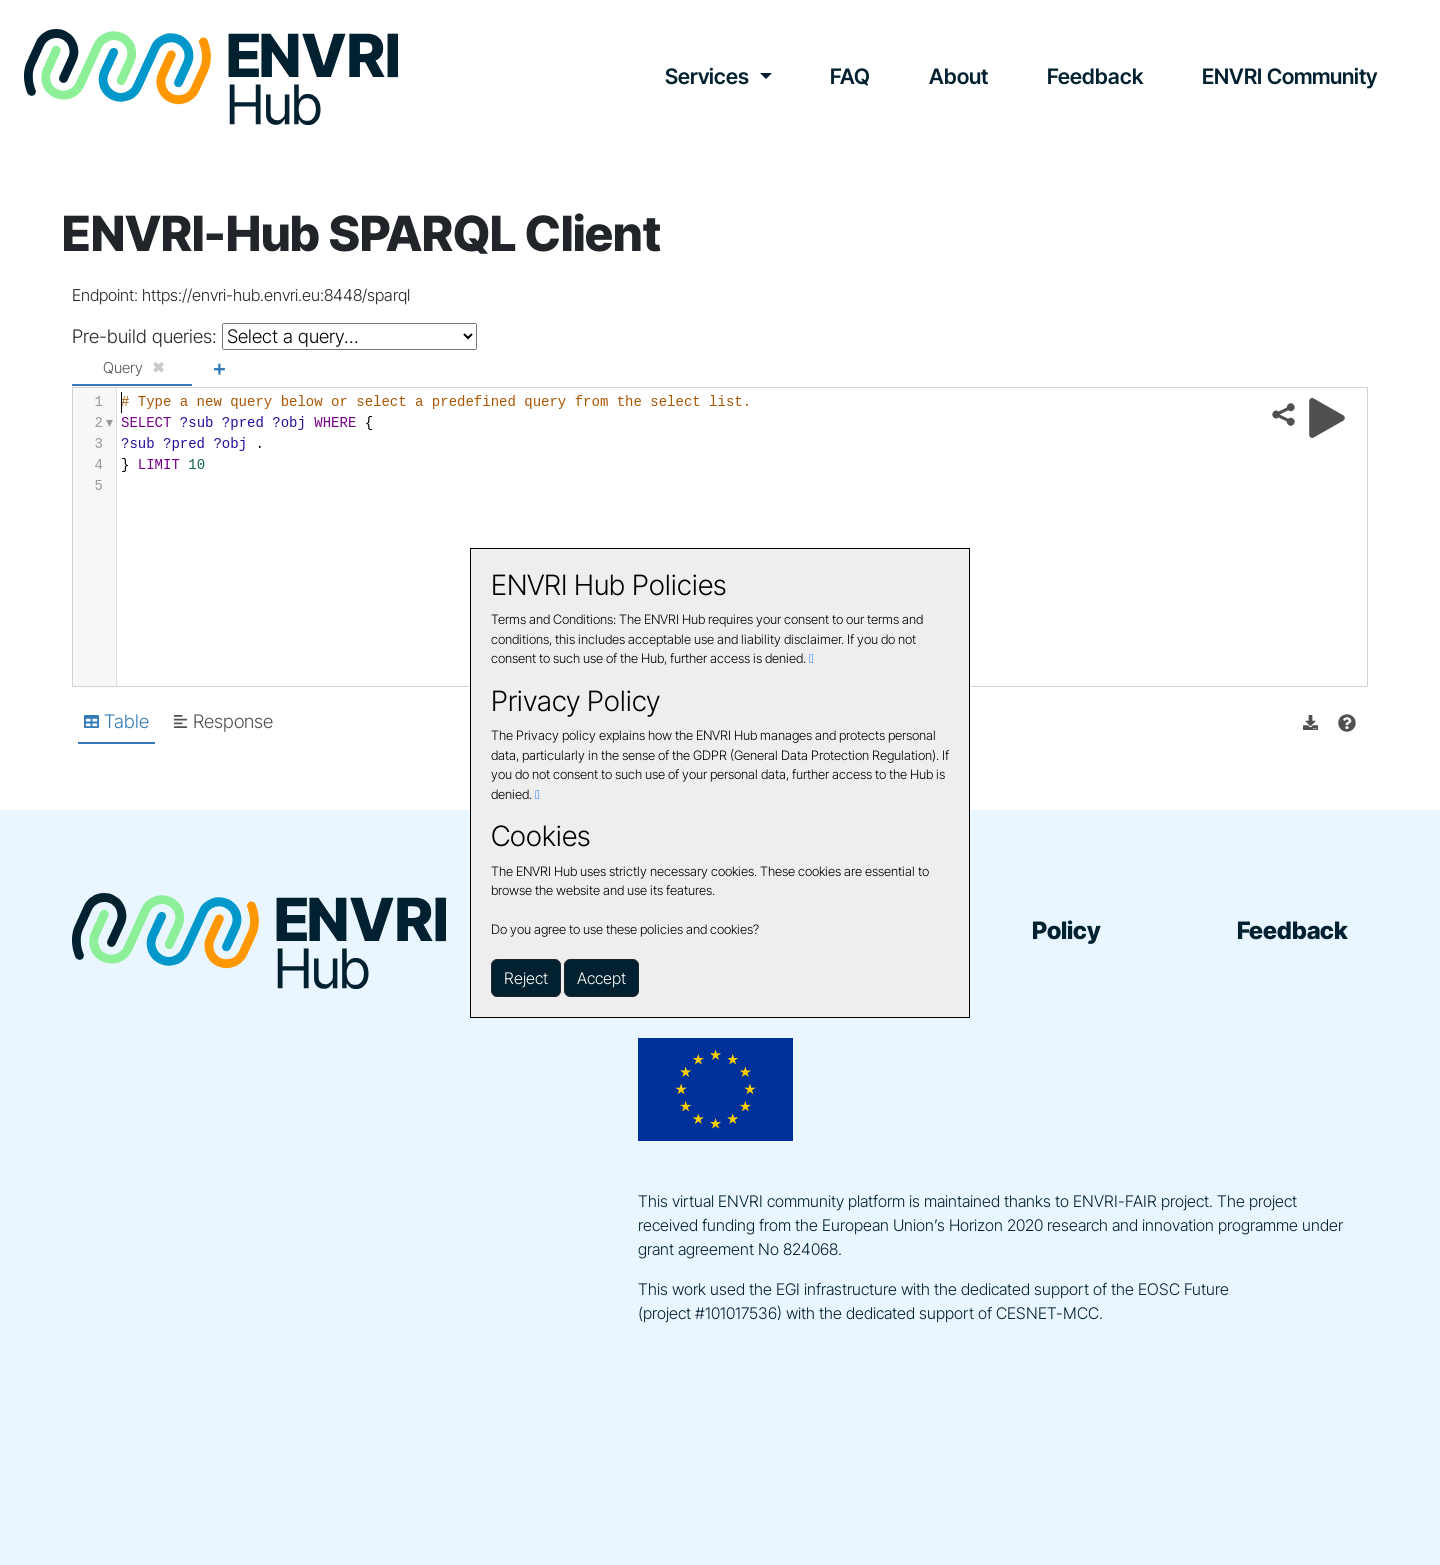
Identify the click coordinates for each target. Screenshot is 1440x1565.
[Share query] (1283, 414)
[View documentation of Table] (1347, 723)
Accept (601, 978)
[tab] (132, 368)
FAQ (850, 76)
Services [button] (709, 76)
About (958, 76)
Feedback (1095, 76)
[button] (1310, 723)
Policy (1066, 930)
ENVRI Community (1289, 76)
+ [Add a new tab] (219, 367)
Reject (526, 978)
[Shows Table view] (116, 723)
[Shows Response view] (223, 723)
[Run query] (1327, 418)
